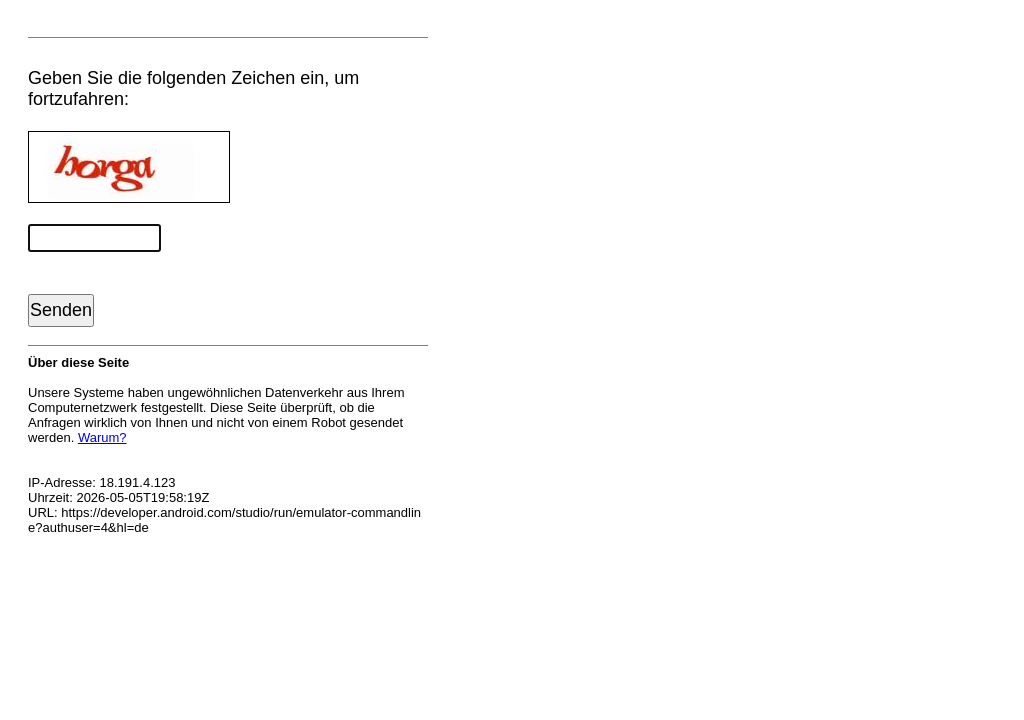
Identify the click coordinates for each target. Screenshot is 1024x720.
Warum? (102, 437)
